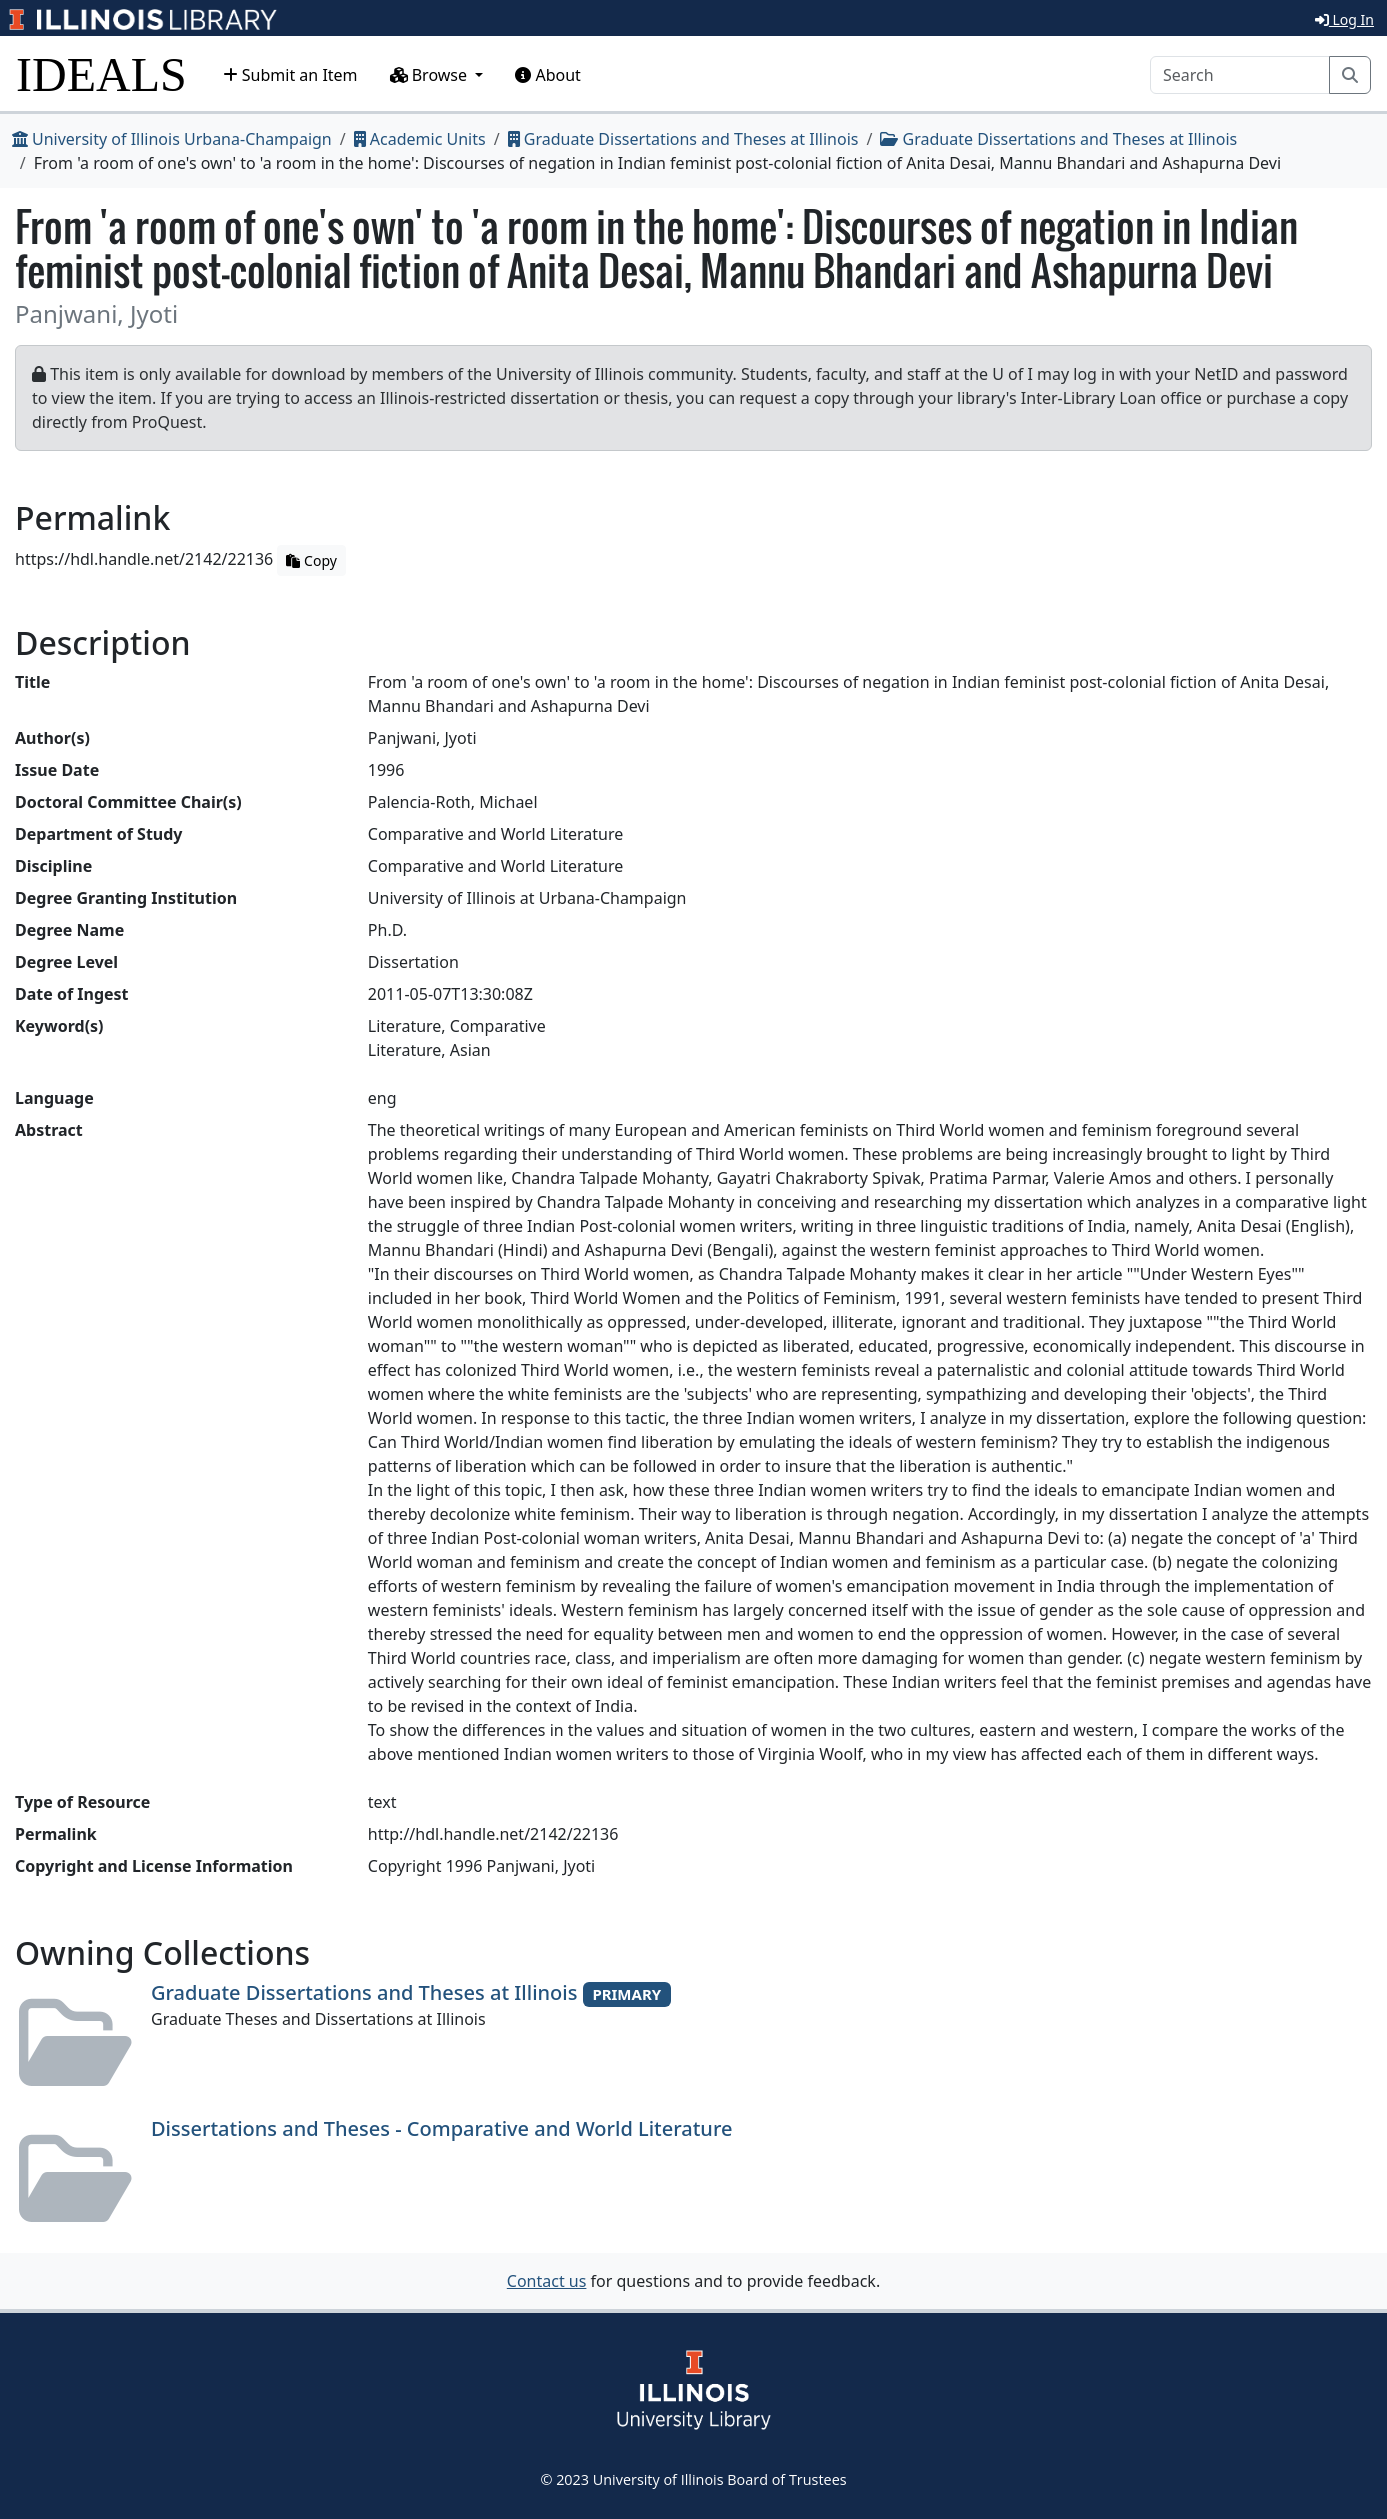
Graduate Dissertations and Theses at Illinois (683, 139)
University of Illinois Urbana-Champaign (172, 139)
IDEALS (101, 74)
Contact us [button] (547, 2281)
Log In (1344, 19)
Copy (311, 560)
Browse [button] (431, 75)
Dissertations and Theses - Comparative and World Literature (441, 2128)
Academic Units (420, 139)
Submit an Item (290, 75)
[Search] (1240, 75)
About (548, 75)
